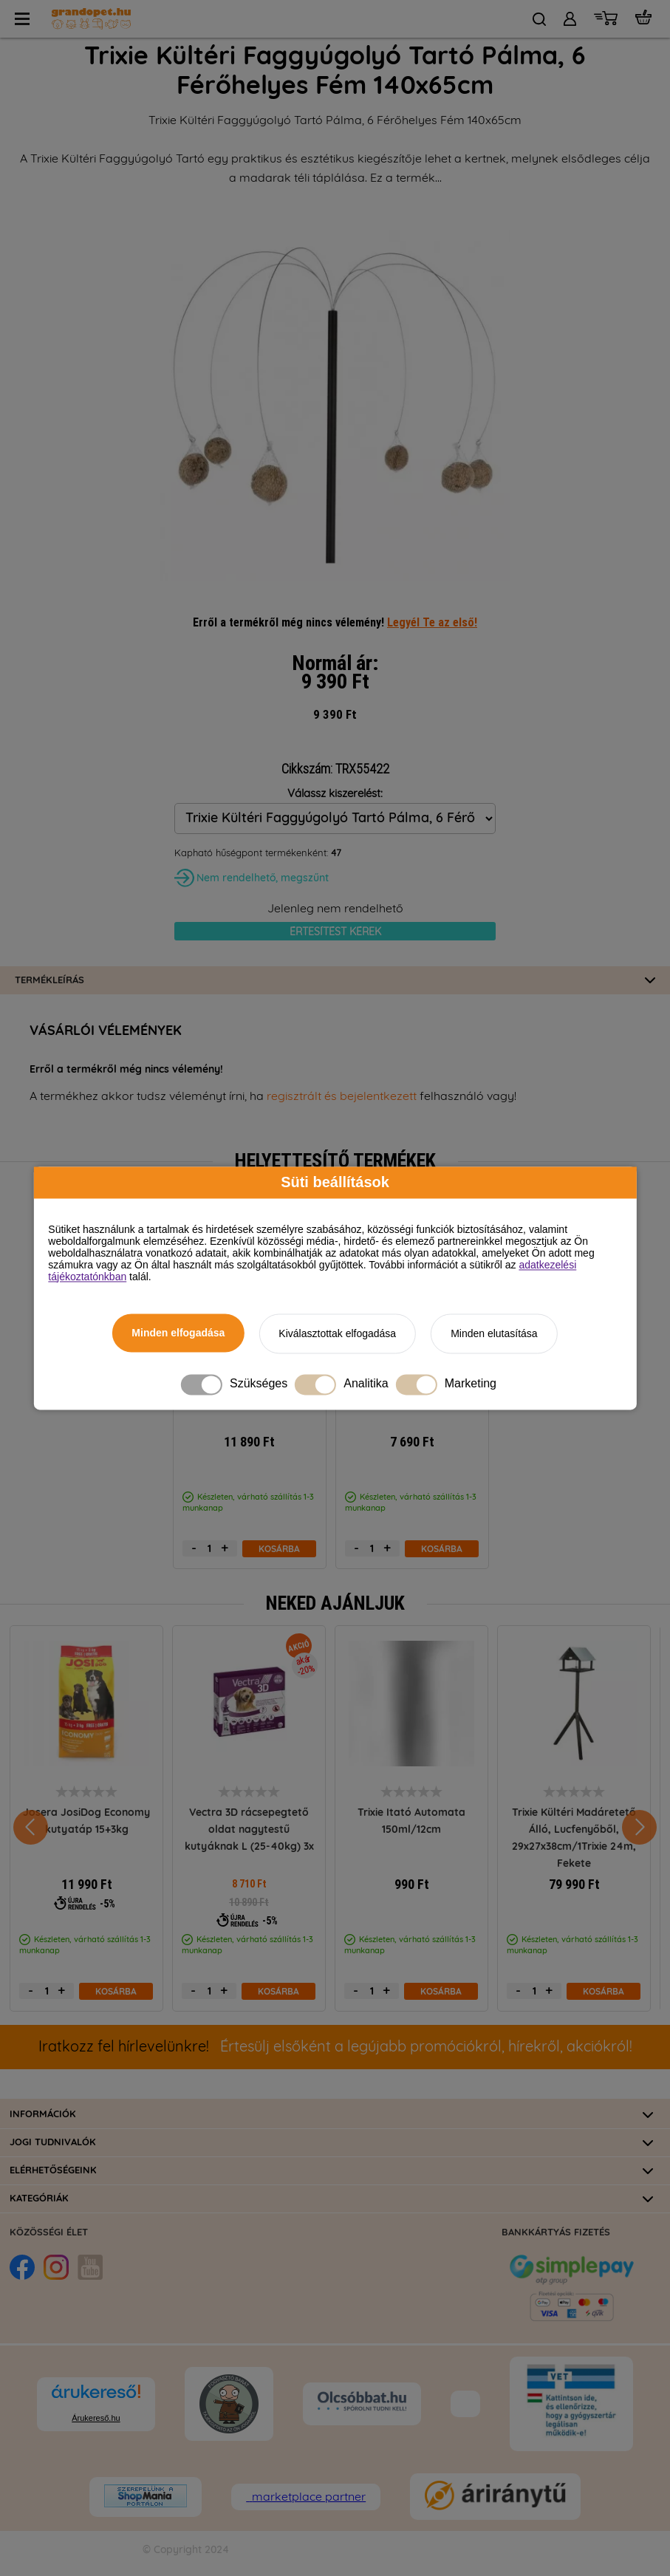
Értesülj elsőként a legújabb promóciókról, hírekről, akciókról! (335, 2047)
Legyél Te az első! (432, 622)
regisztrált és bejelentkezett (342, 1096)
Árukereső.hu (96, 2417)
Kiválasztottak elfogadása (337, 1333)
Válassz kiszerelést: (335, 793)
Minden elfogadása (178, 1333)
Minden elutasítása (494, 1333)
